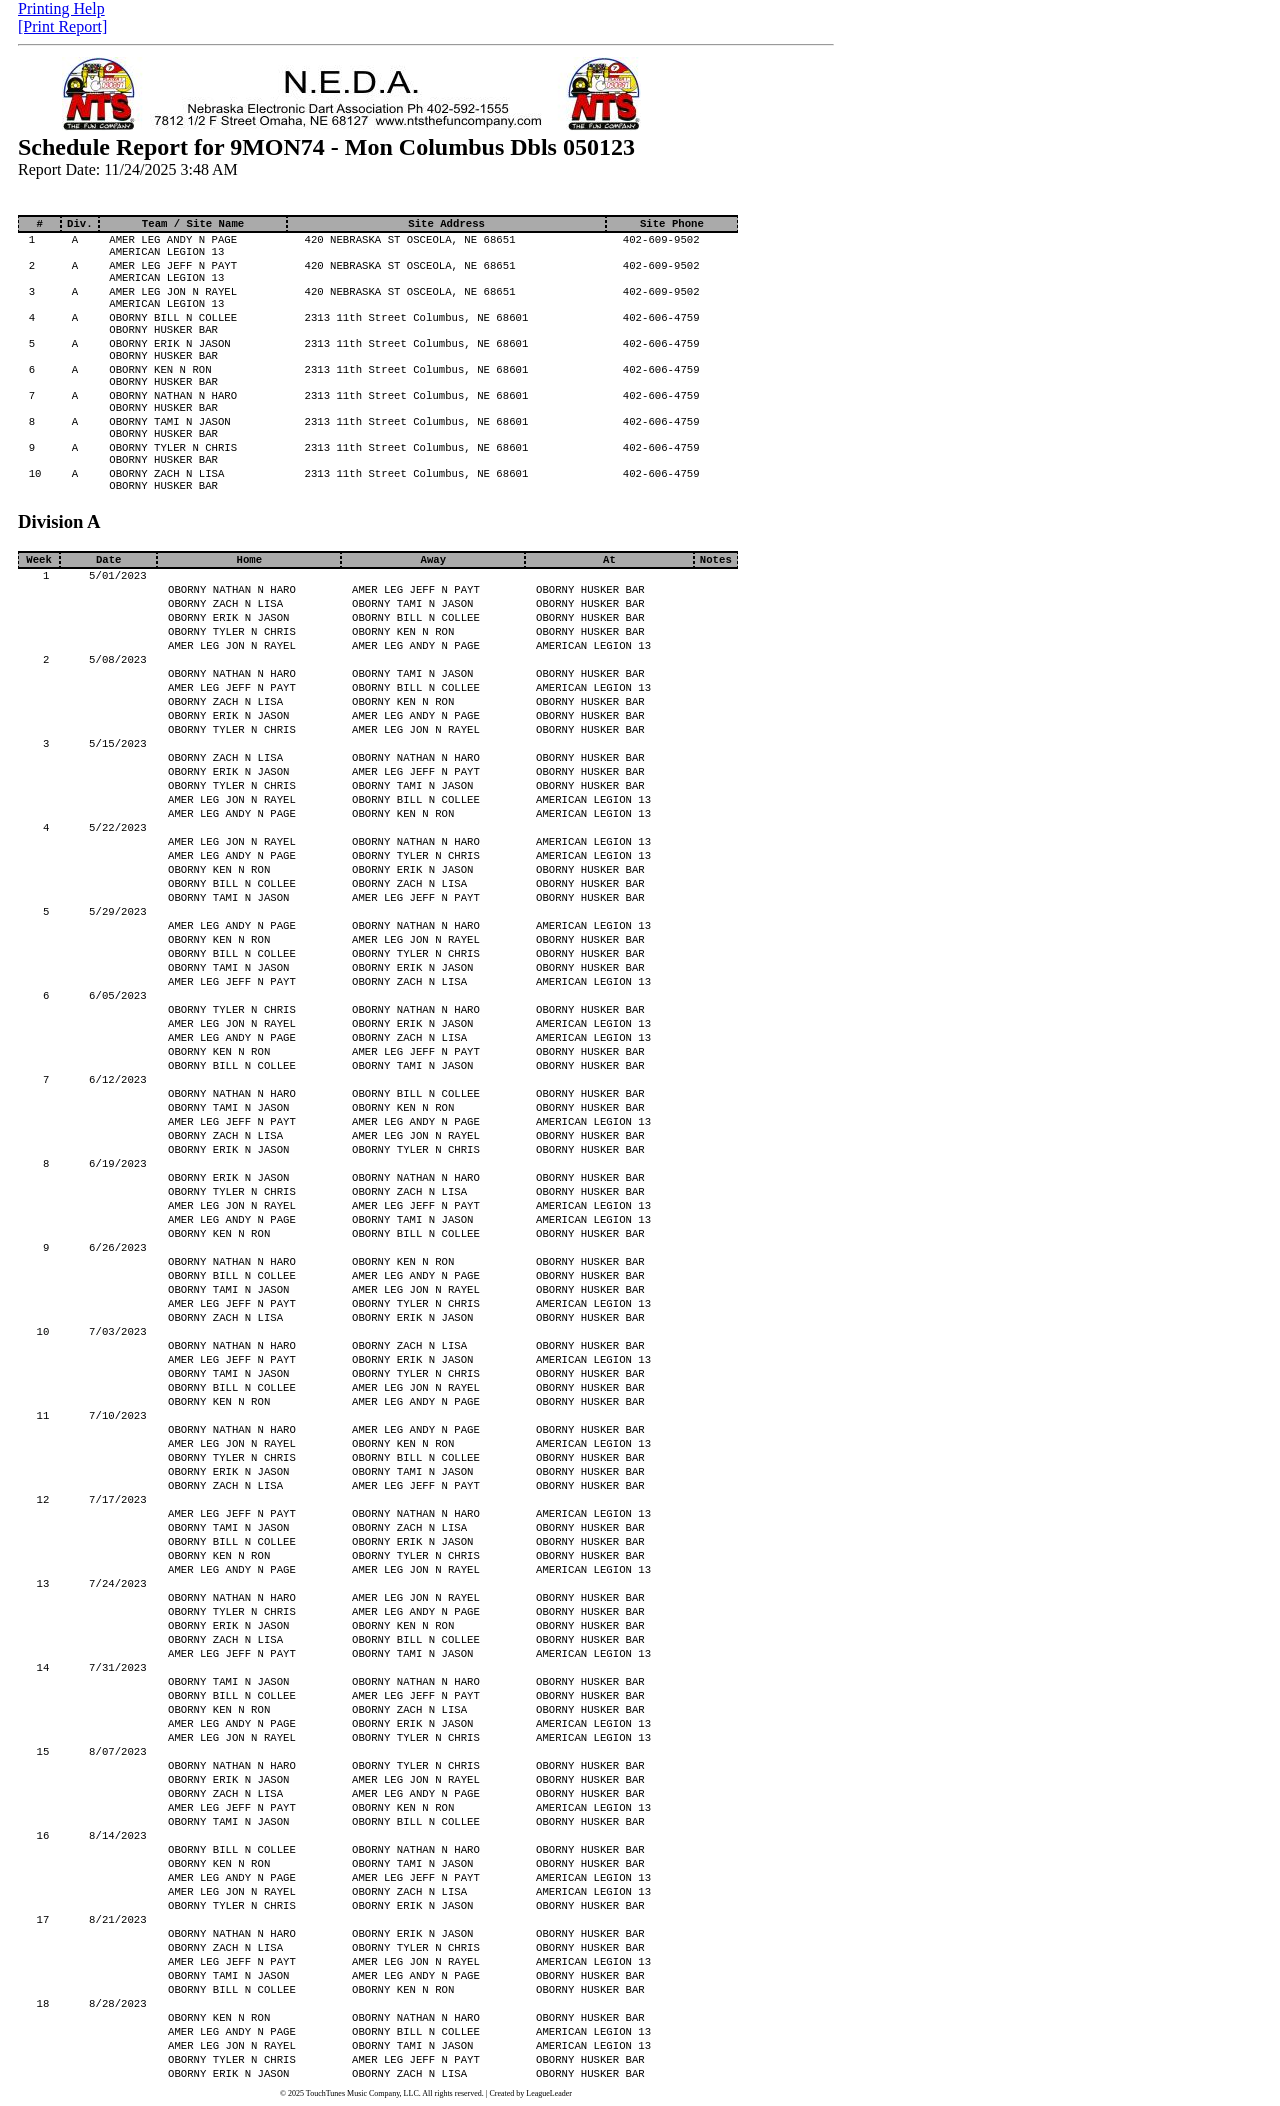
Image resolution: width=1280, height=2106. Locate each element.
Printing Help (61, 8)
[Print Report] (62, 26)
